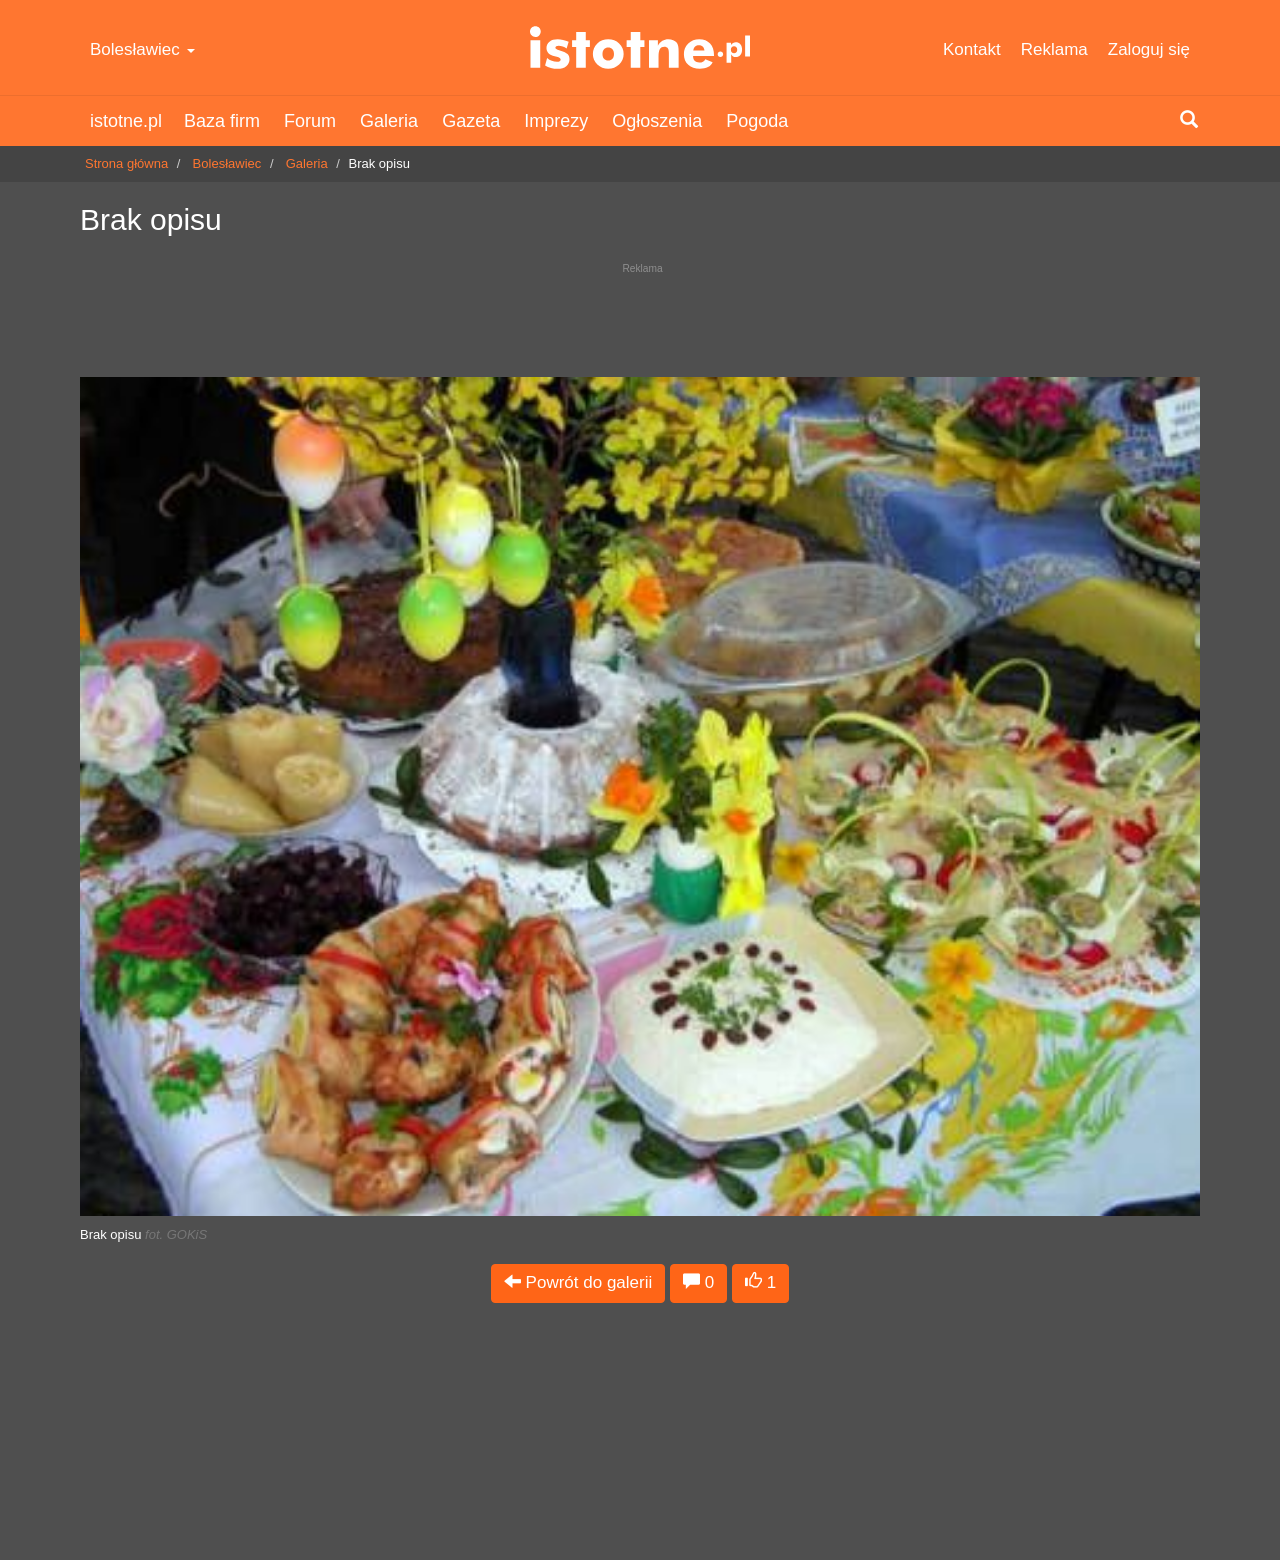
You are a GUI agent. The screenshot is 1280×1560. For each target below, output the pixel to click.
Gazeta (471, 121)
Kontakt (972, 49)
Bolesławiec (142, 49)
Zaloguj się (1149, 49)
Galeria (389, 121)
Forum (310, 121)
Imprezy (556, 121)
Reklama (1054, 49)
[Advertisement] (640, 315)
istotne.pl (640, 47)
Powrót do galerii (578, 1282)
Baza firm (222, 121)
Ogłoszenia (657, 121)
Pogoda (757, 121)
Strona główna (126, 163)
